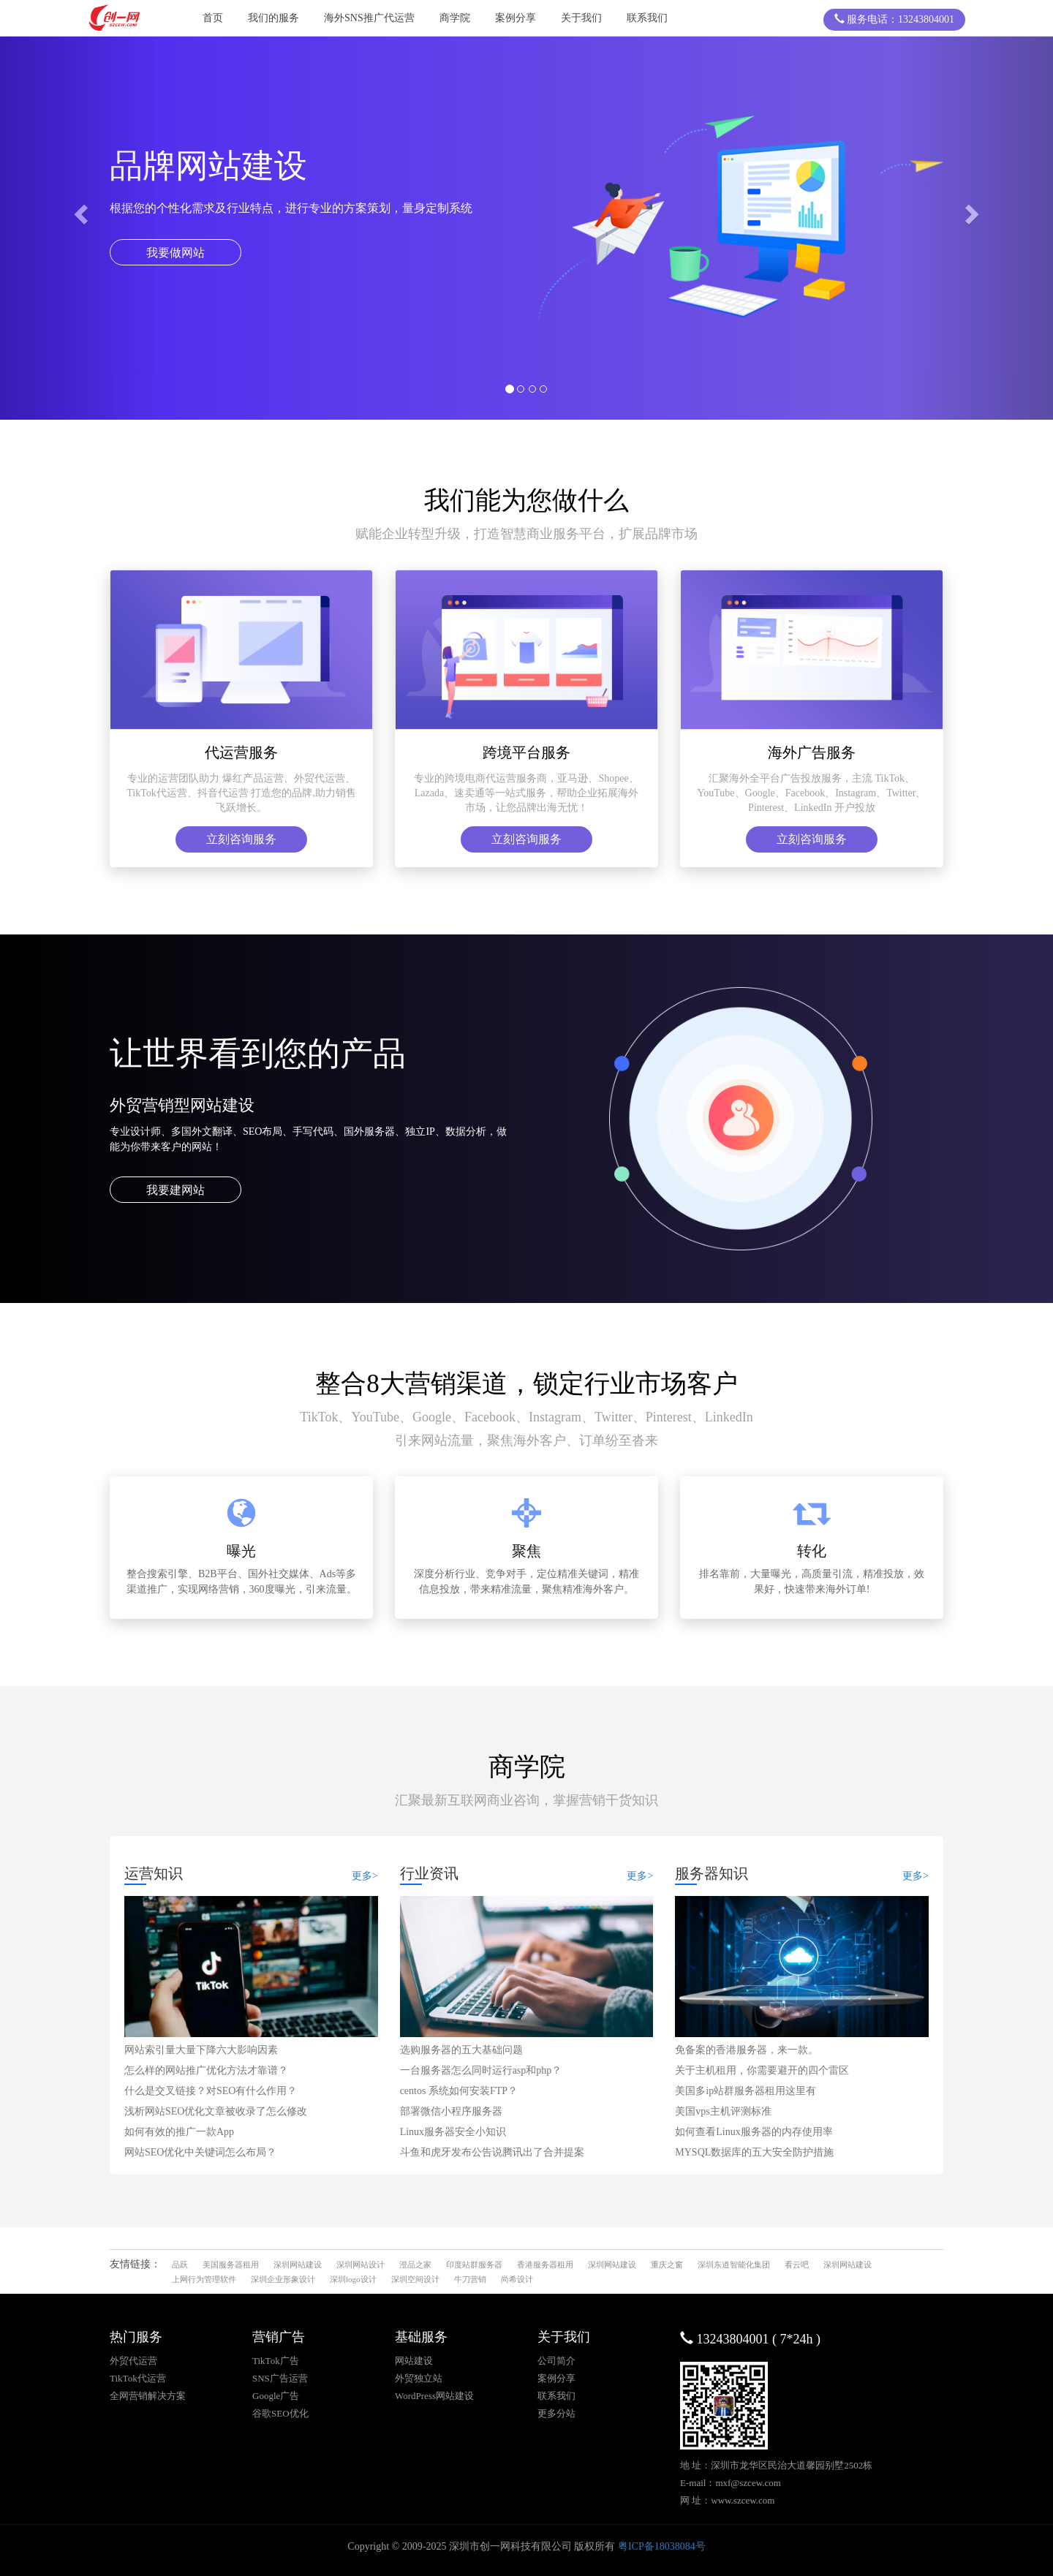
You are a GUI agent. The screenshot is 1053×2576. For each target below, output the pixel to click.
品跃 (180, 2264)
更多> (365, 1875)
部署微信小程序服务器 (451, 2111)
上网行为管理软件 (204, 2279)
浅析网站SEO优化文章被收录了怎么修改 (215, 2111)
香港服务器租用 (545, 2264)
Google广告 (275, 2395)
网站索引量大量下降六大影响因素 (201, 2049)
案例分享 (515, 17)
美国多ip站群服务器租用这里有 (745, 2090)
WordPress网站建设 (434, 2395)
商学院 (454, 17)
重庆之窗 (667, 2264)
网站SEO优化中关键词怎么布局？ (200, 2152)
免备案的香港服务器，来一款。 (746, 2049)
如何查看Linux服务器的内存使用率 (753, 2131)
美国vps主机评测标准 (723, 2111)
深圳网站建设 (297, 2264)
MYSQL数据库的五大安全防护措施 (754, 2152)
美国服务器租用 (231, 2264)
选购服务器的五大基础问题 (461, 2049)
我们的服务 (273, 17)
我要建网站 (175, 1190)
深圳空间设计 (415, 2279)
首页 (213, 17)
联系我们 (647, 17)
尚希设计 (517, 2279)
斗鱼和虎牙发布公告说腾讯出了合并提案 (492, 2152)
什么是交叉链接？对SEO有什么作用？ (210, 2090)
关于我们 (581, 17)
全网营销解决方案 (148, 2395)
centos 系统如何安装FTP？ (459, 2090)
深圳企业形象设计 (283, 2279)
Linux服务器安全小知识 (453, 2131)
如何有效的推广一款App (179, 2131)
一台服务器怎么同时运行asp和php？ (481, 2070)
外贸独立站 (418, 2378)
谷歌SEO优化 (280, 2413)
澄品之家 (415, 2264)
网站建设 (414, 2360)
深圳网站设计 (360, 2264)
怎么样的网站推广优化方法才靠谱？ (206, 2070)
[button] (79, 210)
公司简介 (556, 2360)
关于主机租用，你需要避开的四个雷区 (762, 2070)
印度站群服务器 (474, 2264)
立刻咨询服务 (241, 839)
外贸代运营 (133, 2360)
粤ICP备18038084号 (662, 2546)
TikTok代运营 (138, 2378)
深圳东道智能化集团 (734, 2264)
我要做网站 (175, 252)
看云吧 (797, 2264)
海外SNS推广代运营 (369, 17)
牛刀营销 (470, 2279)
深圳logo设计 (353, 2279)
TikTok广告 (275, 2360)
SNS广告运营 (280, 2378)
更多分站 (556, 2413)
